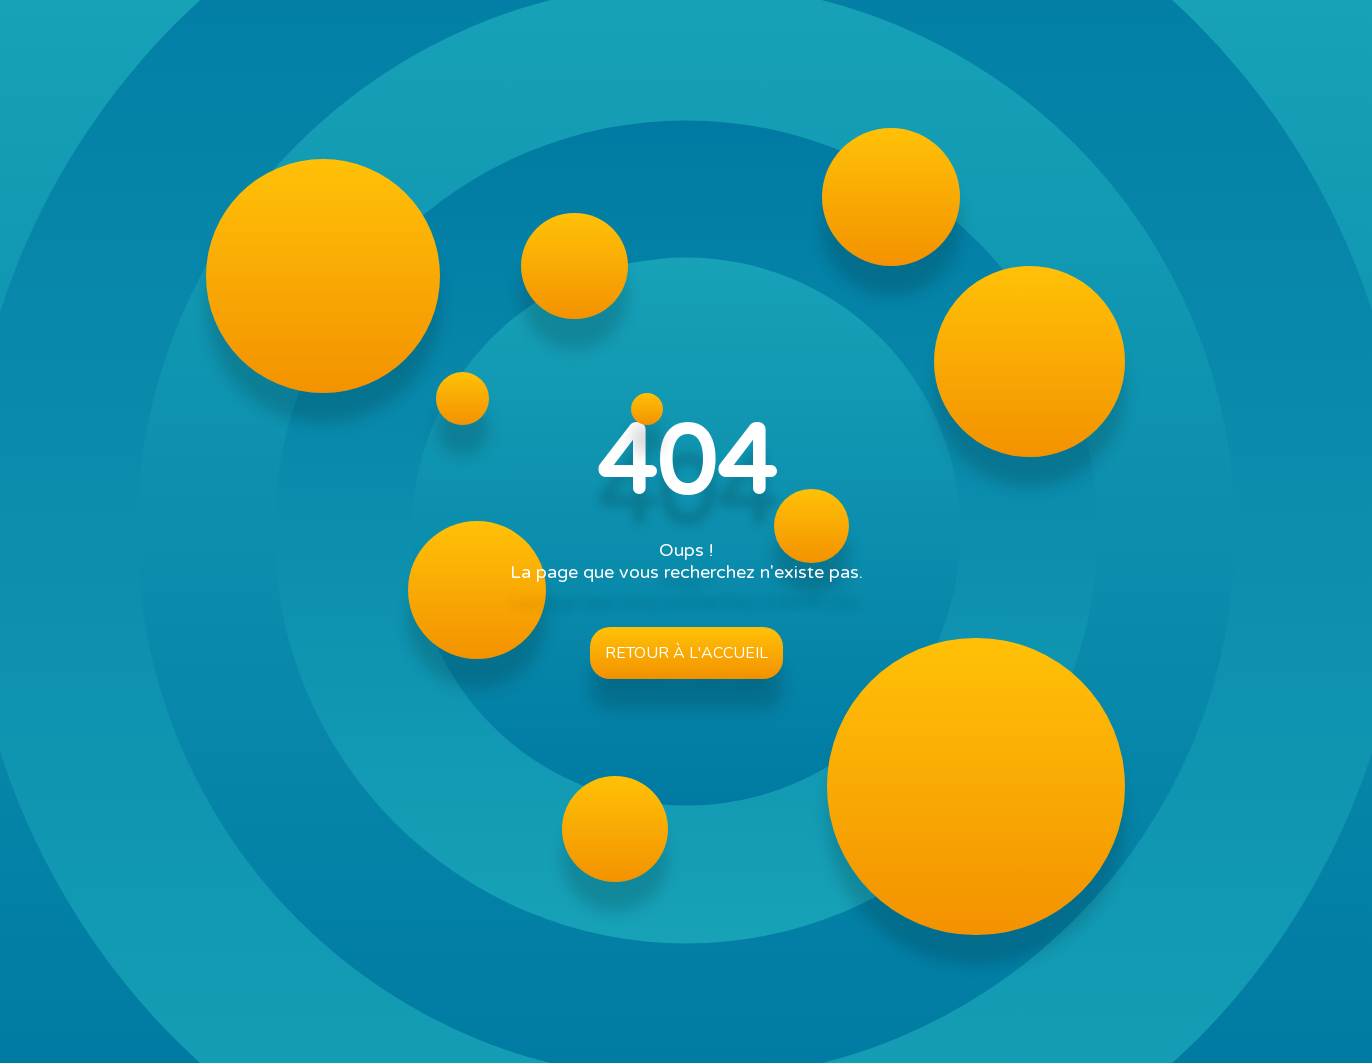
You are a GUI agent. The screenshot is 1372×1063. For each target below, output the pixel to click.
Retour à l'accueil (686, 653)
